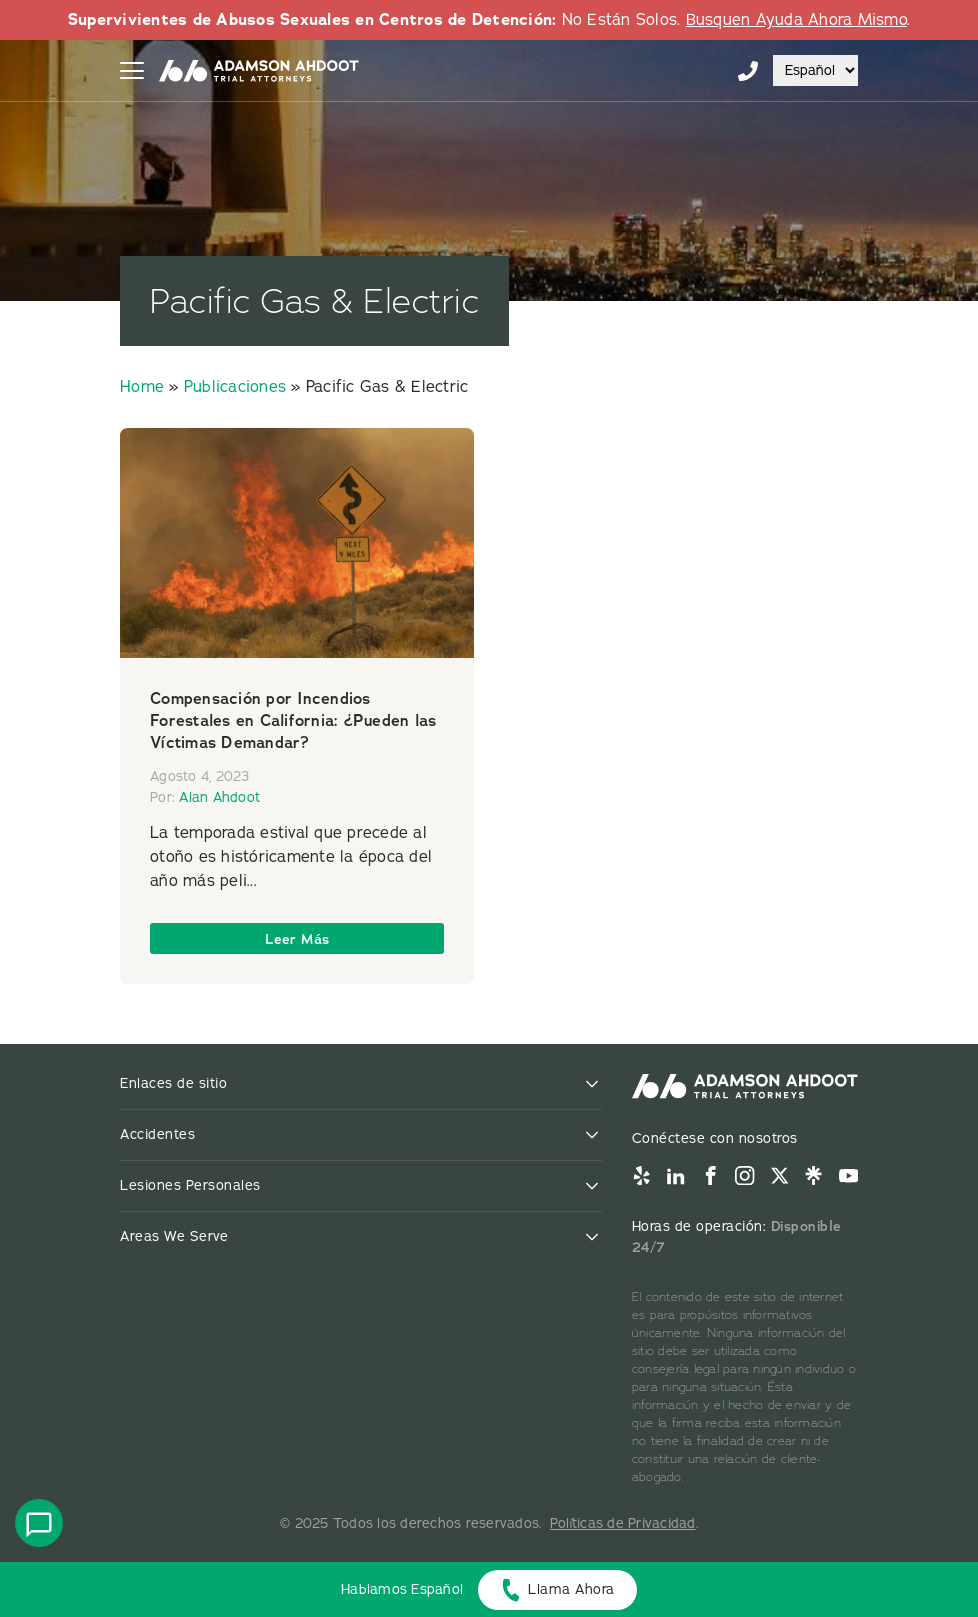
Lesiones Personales (190, 1185)
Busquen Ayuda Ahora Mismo (796, 20)
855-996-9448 (748, 71)
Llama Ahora (571, 1589)
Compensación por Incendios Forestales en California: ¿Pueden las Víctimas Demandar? (293, 720)
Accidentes (157, 1134)
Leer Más (297, 939)
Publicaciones (235, 387)
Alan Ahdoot (219, 797)
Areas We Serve (174, 1236)
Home (142, 387)
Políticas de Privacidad (623, 1523)
